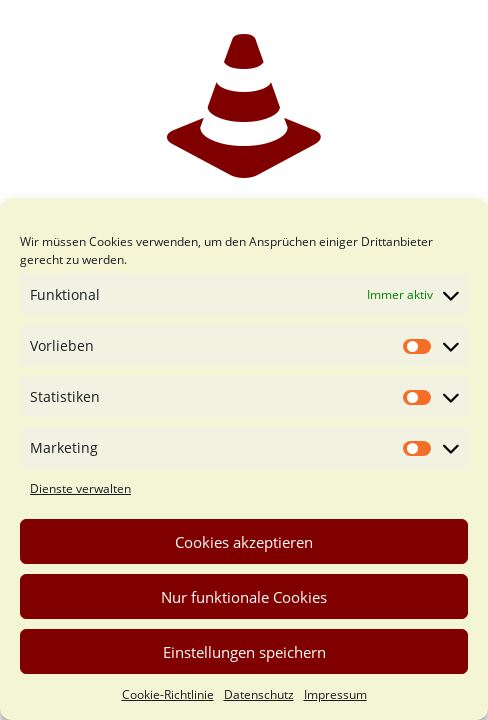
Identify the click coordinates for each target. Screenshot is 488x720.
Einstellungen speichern (244, 652)
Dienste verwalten (80, 488)
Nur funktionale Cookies (244, 597)
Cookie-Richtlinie (168, 694)
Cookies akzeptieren (244, 542)
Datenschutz (259, 694)
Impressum (335, 694)
